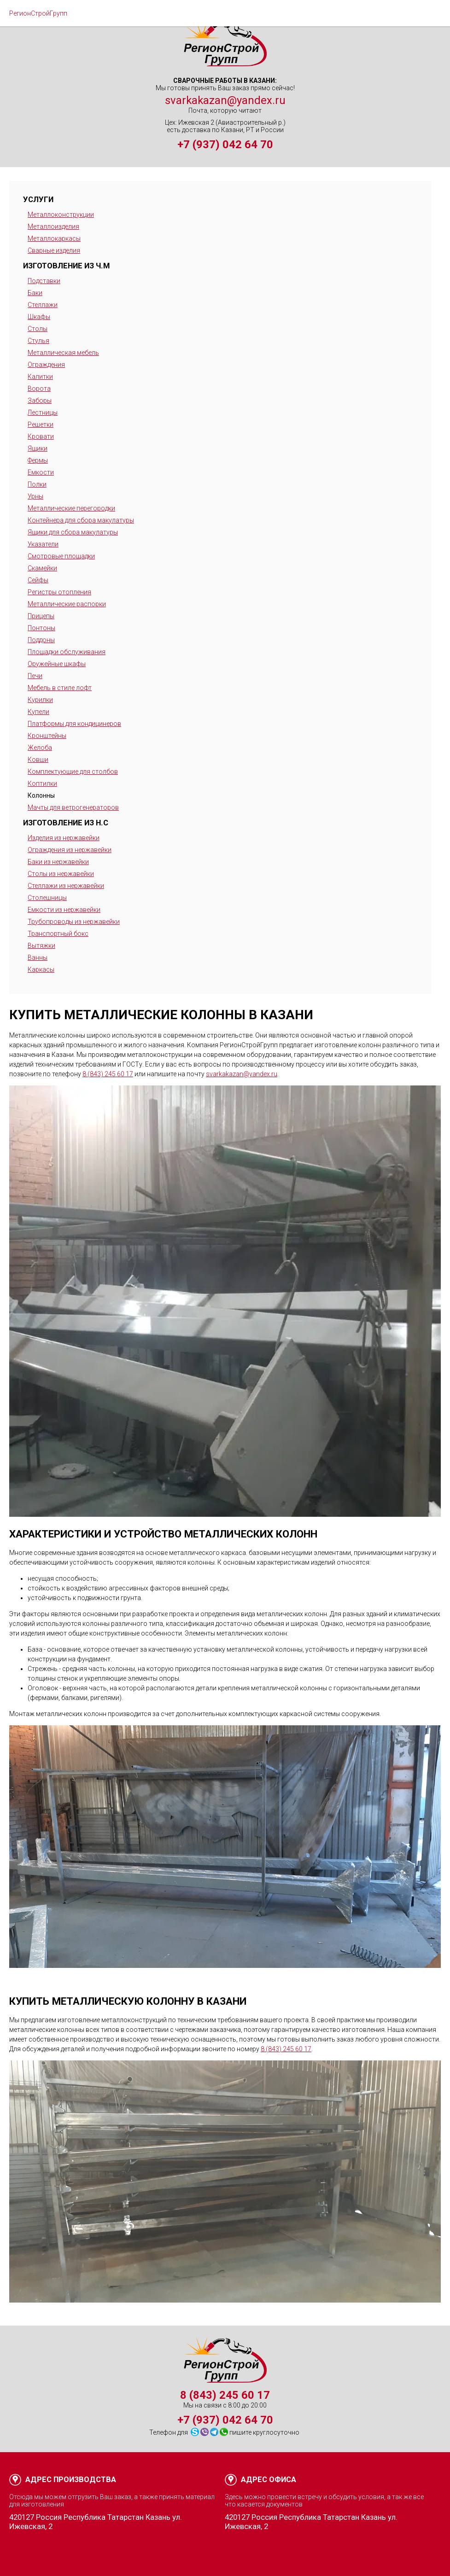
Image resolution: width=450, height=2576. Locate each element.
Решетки (40, 424)
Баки (35, 292)
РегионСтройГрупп (38, 13)
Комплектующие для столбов (73, 771)
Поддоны (41, 640)
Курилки (40, 699)
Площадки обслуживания (66, 652)
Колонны (41, 795)
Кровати (41, 436)
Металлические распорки (67, 604)
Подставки (44, 280)
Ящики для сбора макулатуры (73, 532)
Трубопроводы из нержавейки (74, 921)
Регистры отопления (59, 592)
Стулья (38, 340)
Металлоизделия (53, 226)
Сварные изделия (54, 250)
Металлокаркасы (54, 238)
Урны (35, 496)
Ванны (37, 957)
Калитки (40, 376)
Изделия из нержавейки (63, 837)
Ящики (37, 448)
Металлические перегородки (71, 508)
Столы (37, 328)
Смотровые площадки (61, 556)
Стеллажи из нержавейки (66, 885)
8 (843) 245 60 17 (107, 1074)
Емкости (41, 472)
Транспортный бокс (58, 933)
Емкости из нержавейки (64, 909)
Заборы (40, 400)
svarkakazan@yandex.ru (225, 100)
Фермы (38, 460)
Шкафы (39, 316)
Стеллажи (43, 304)
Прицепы (41, 616)
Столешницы (47, 897)
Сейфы (38, 580)
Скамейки (42, 568)
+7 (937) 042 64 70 (225, 144)
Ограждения (46, 364)
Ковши (38, 759)
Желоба (40, 747)
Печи (35, 675)
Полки (37, 484)
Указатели (43, 544)
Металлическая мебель (63, 352)
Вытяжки (41, 945)
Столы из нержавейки (61, 873)
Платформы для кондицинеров (74, 723)
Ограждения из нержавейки (69, 849)
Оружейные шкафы (57, 663)
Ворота (39, 388)
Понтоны (41, 628)
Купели (38, 711)
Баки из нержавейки (58, 861)
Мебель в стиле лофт (60, 687)
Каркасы (41, 969)
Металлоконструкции (61, 214)
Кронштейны (47, 735)
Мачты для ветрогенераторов (73, 807)
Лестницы (43, 412)
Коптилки (42, 783)
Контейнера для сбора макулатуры (81, 520)
